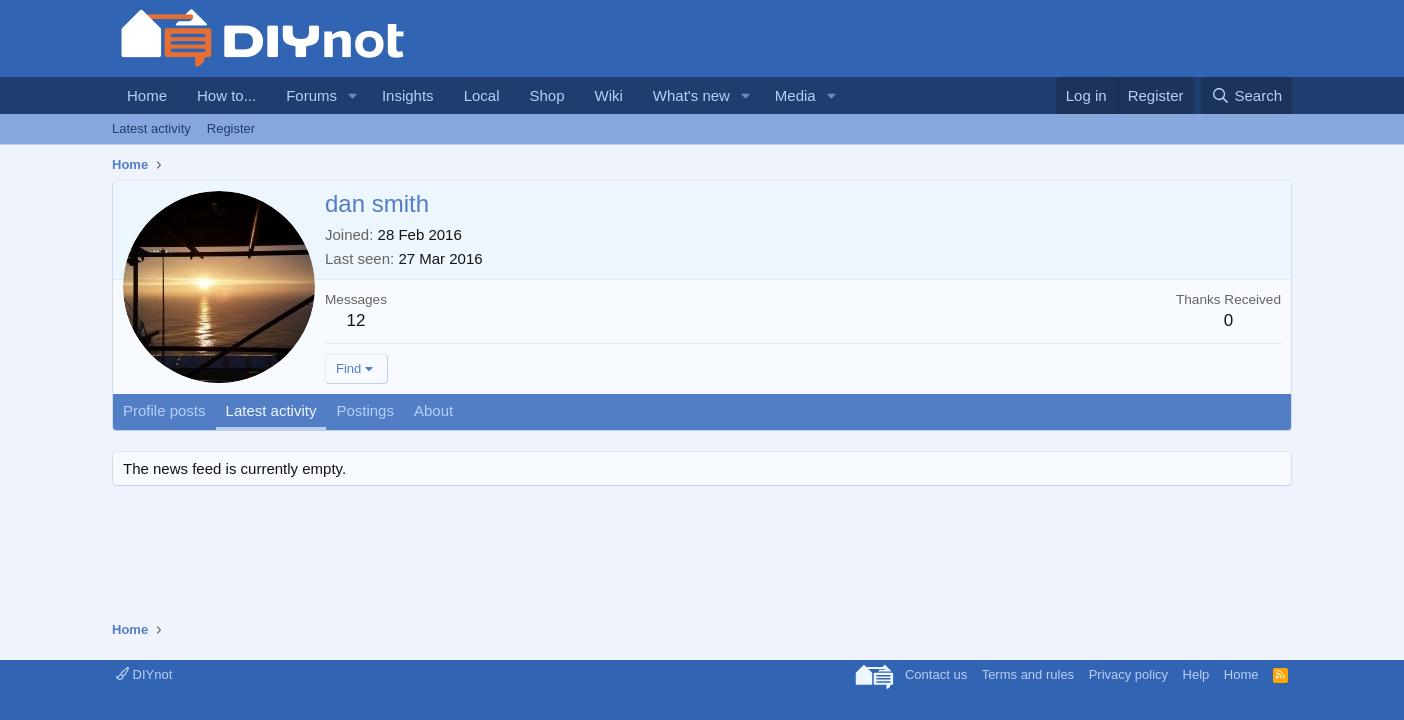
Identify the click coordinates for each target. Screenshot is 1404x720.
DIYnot (144, 674)
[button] (353, 95)
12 (356, 320)
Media (795, 95)
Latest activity (151, 128)
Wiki (609, 95)
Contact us (936, 674)
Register (231, 128)
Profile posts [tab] (164, 410)
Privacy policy (1128, 674)
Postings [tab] (365, 410)
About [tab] (433, 410)
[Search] (1246, 95)
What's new (691, 95)
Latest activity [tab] (271, 410)
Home (147, 95)
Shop (546, 95)
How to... (226, 95)
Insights (408, 95)
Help (1196, 674)
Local (482, 95)
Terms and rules (1028, 674)
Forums (311, 95)
